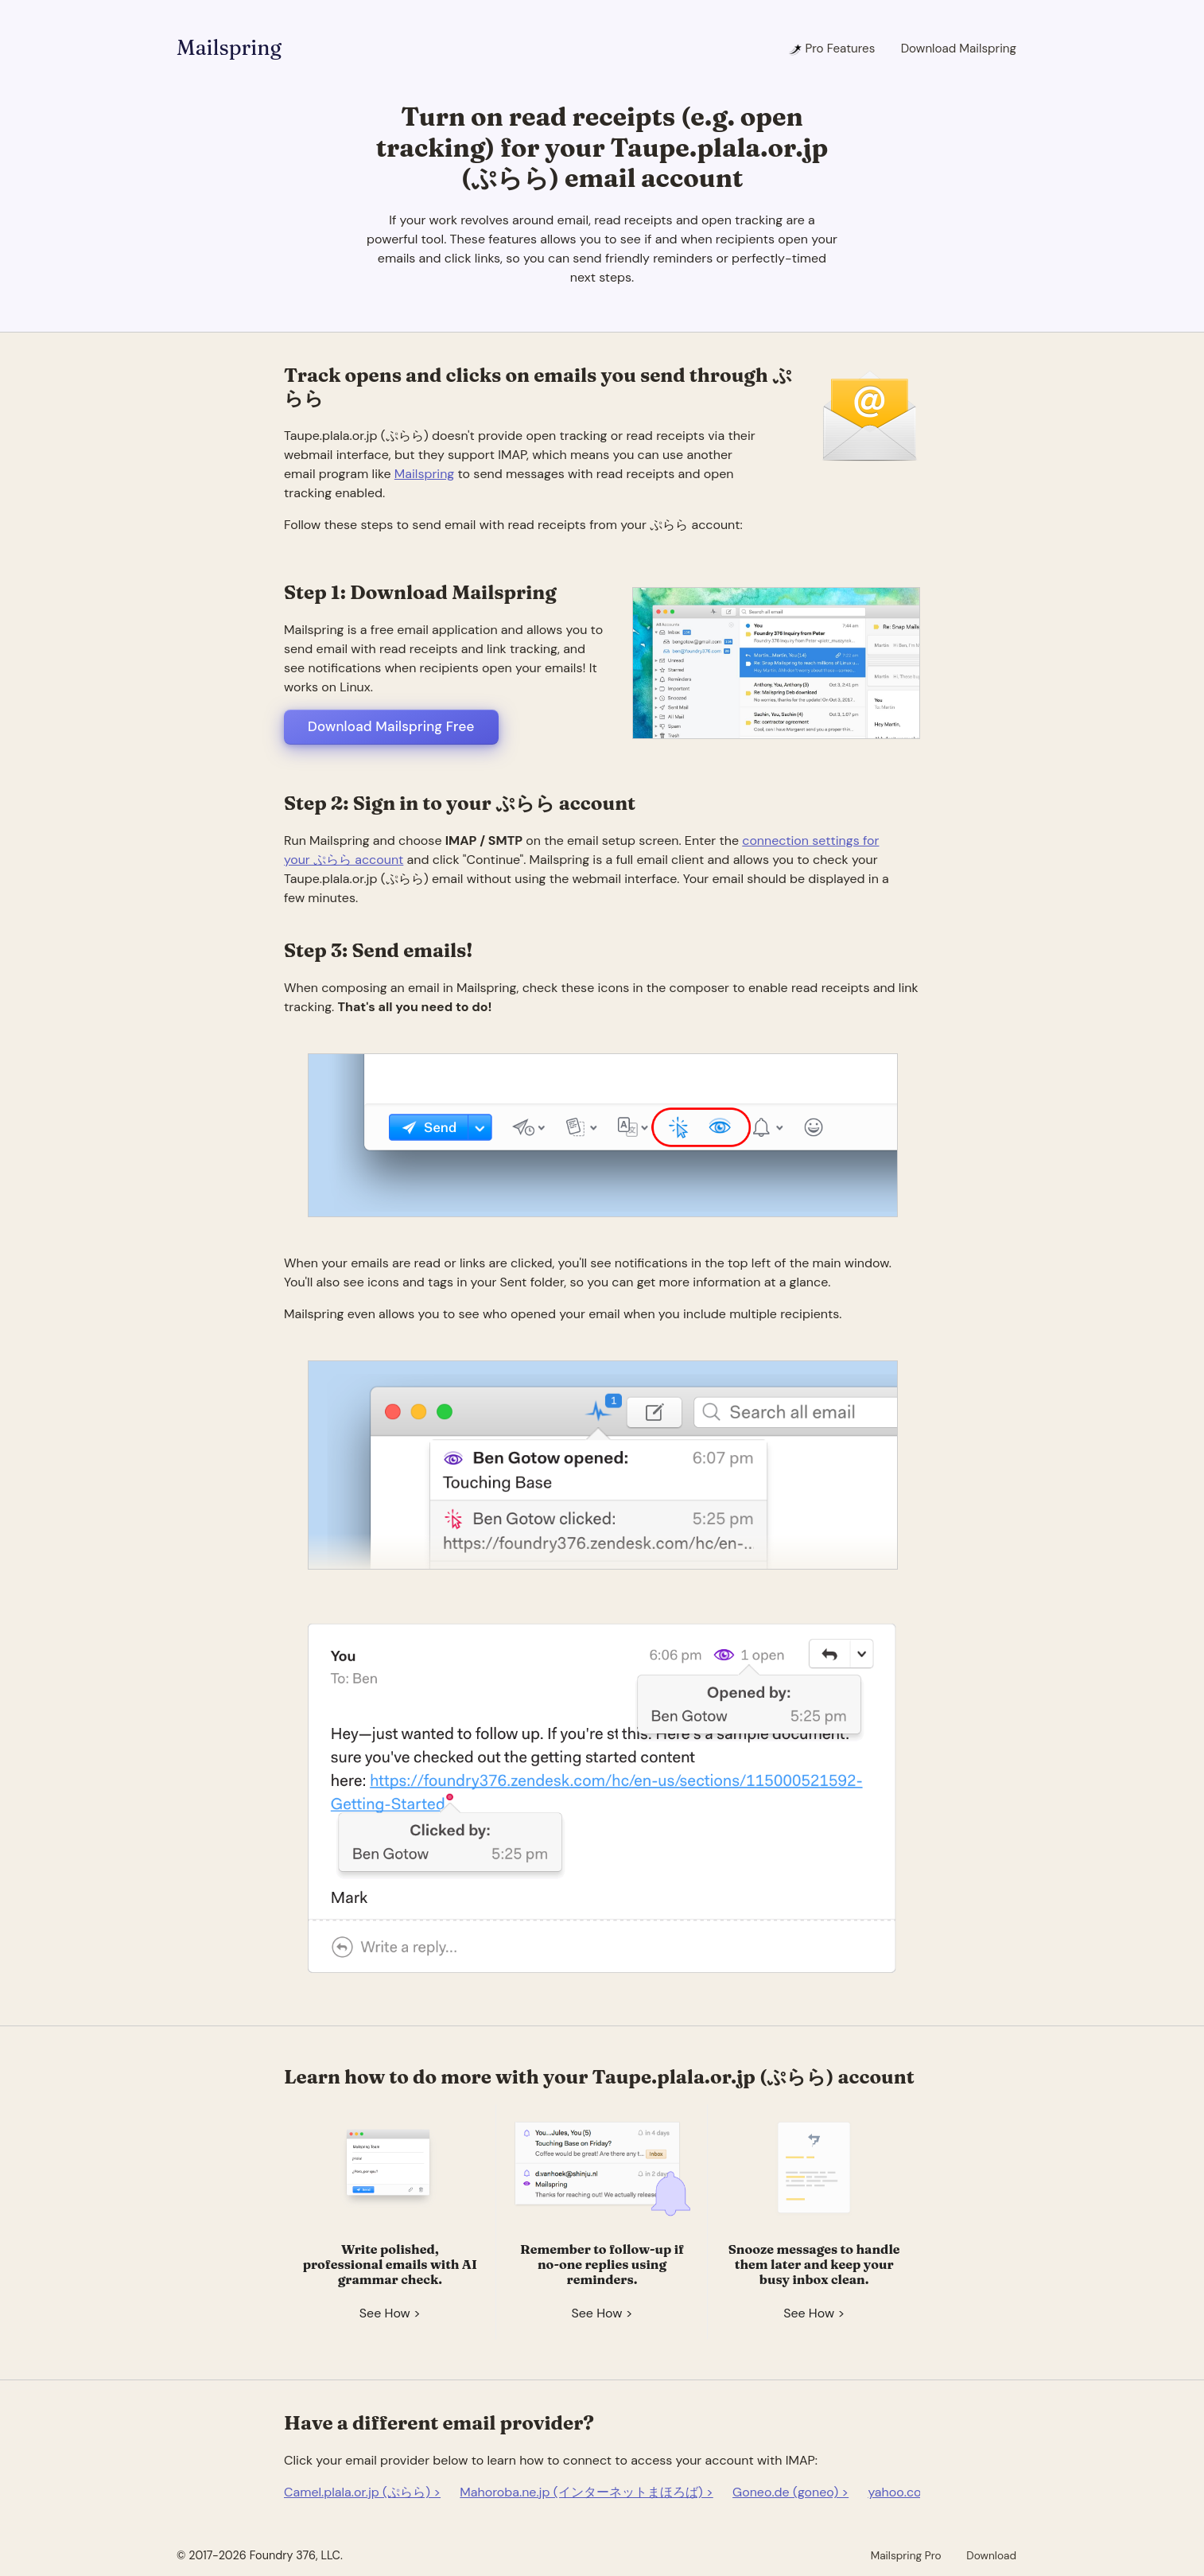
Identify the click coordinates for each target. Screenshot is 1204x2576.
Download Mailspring (958, 48)
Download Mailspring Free (391, 726)
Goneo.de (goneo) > (790, 2492)
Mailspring (229, 47)
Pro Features (831, 48)
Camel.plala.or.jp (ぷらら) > (362, 2492)
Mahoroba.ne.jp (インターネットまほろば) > (586, 2492)
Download (991, 2555)
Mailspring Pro (906, 2555)
